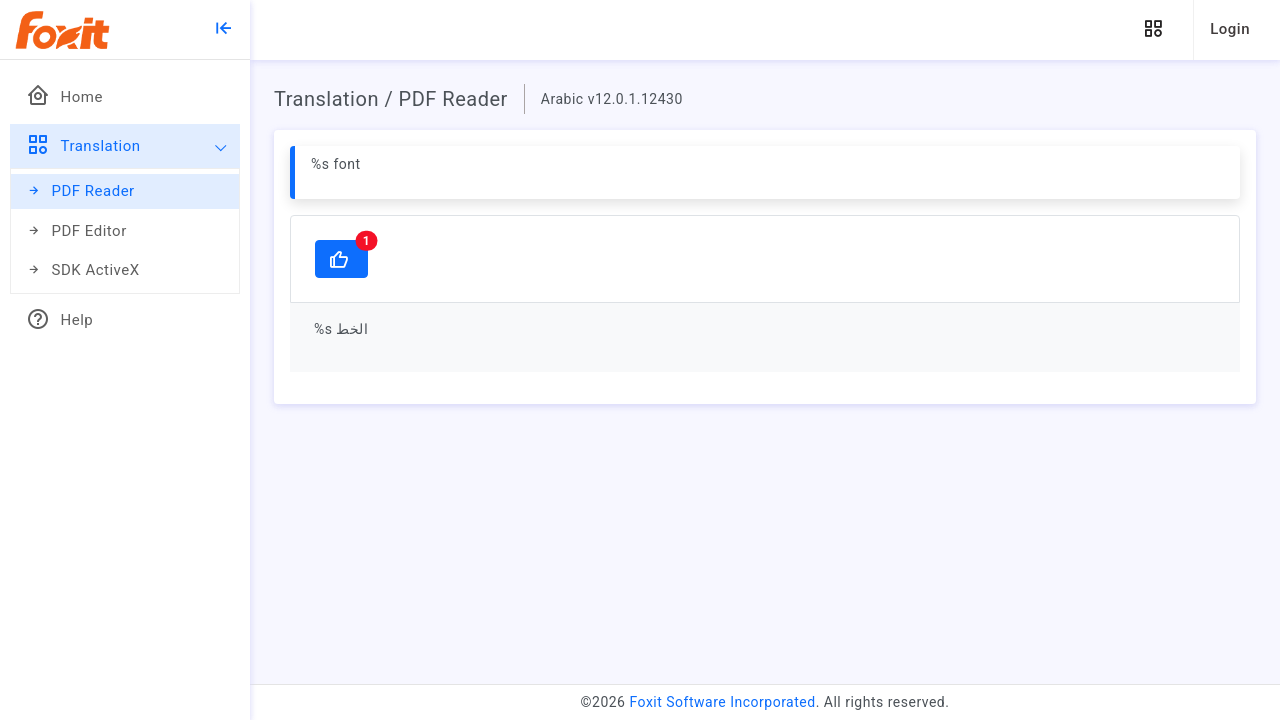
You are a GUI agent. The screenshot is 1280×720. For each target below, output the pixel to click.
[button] (1153, 29)
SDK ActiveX (83, 270)
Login (1230, 29)
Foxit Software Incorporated (722, 702)
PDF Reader (80, 191)
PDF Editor (76, 231)
